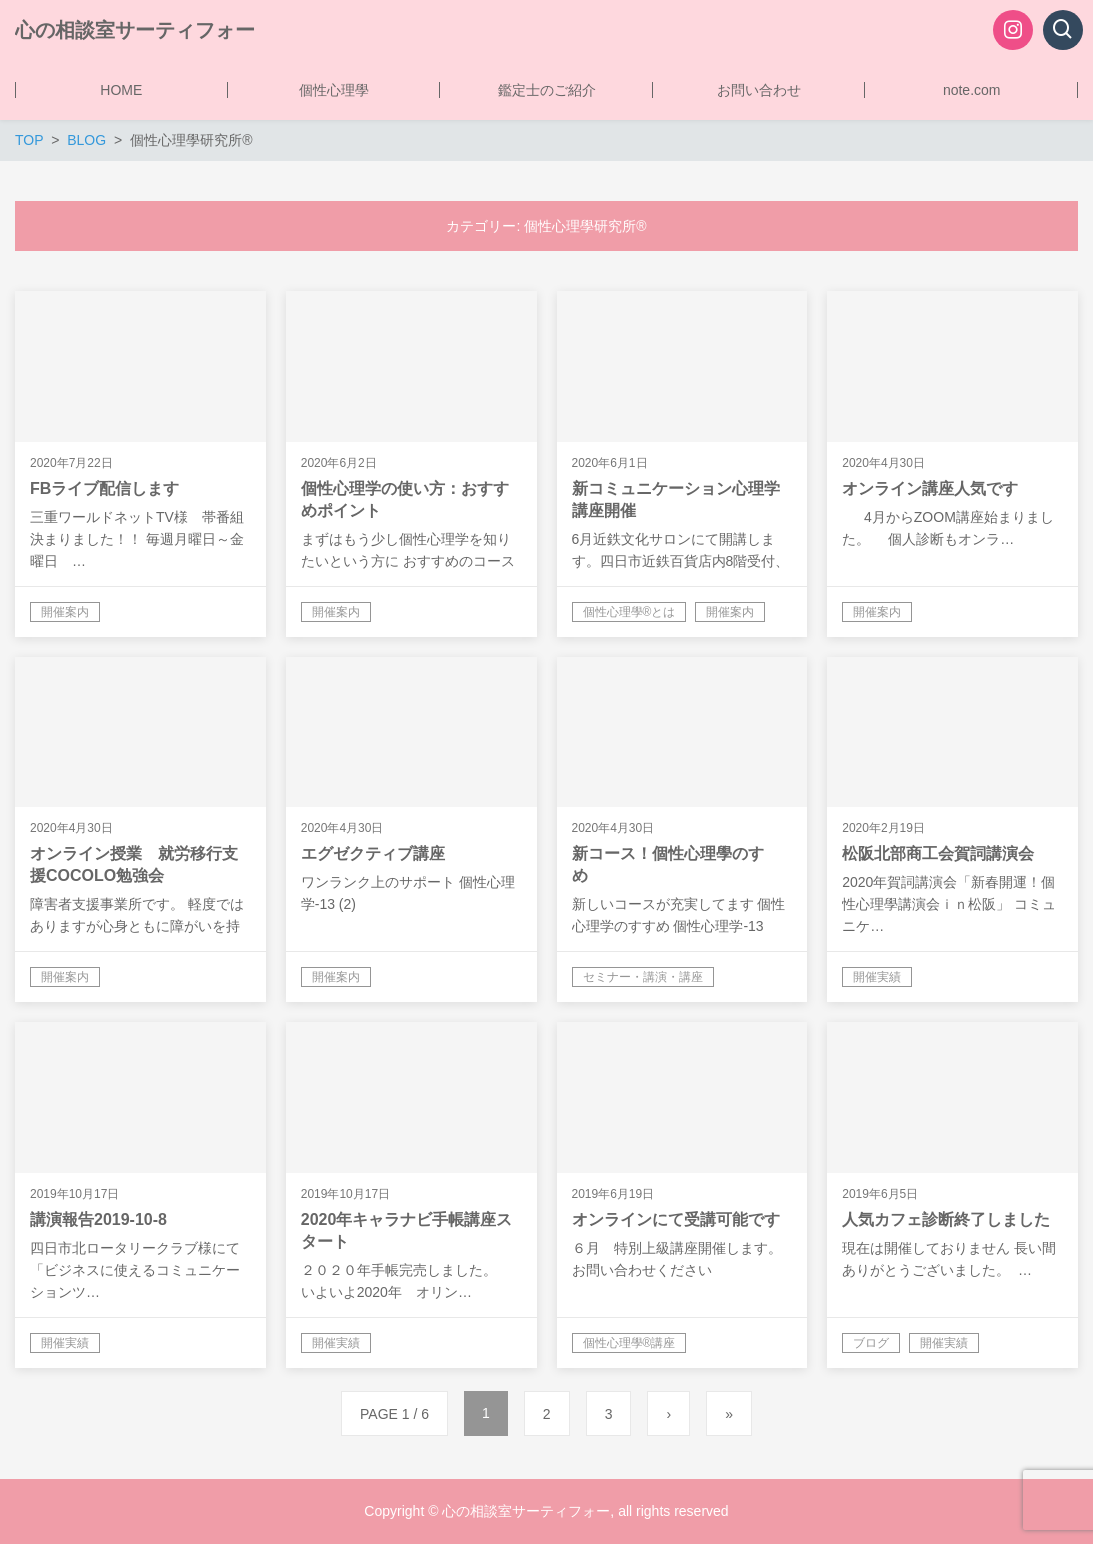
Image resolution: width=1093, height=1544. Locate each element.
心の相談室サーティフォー (135, 30)
